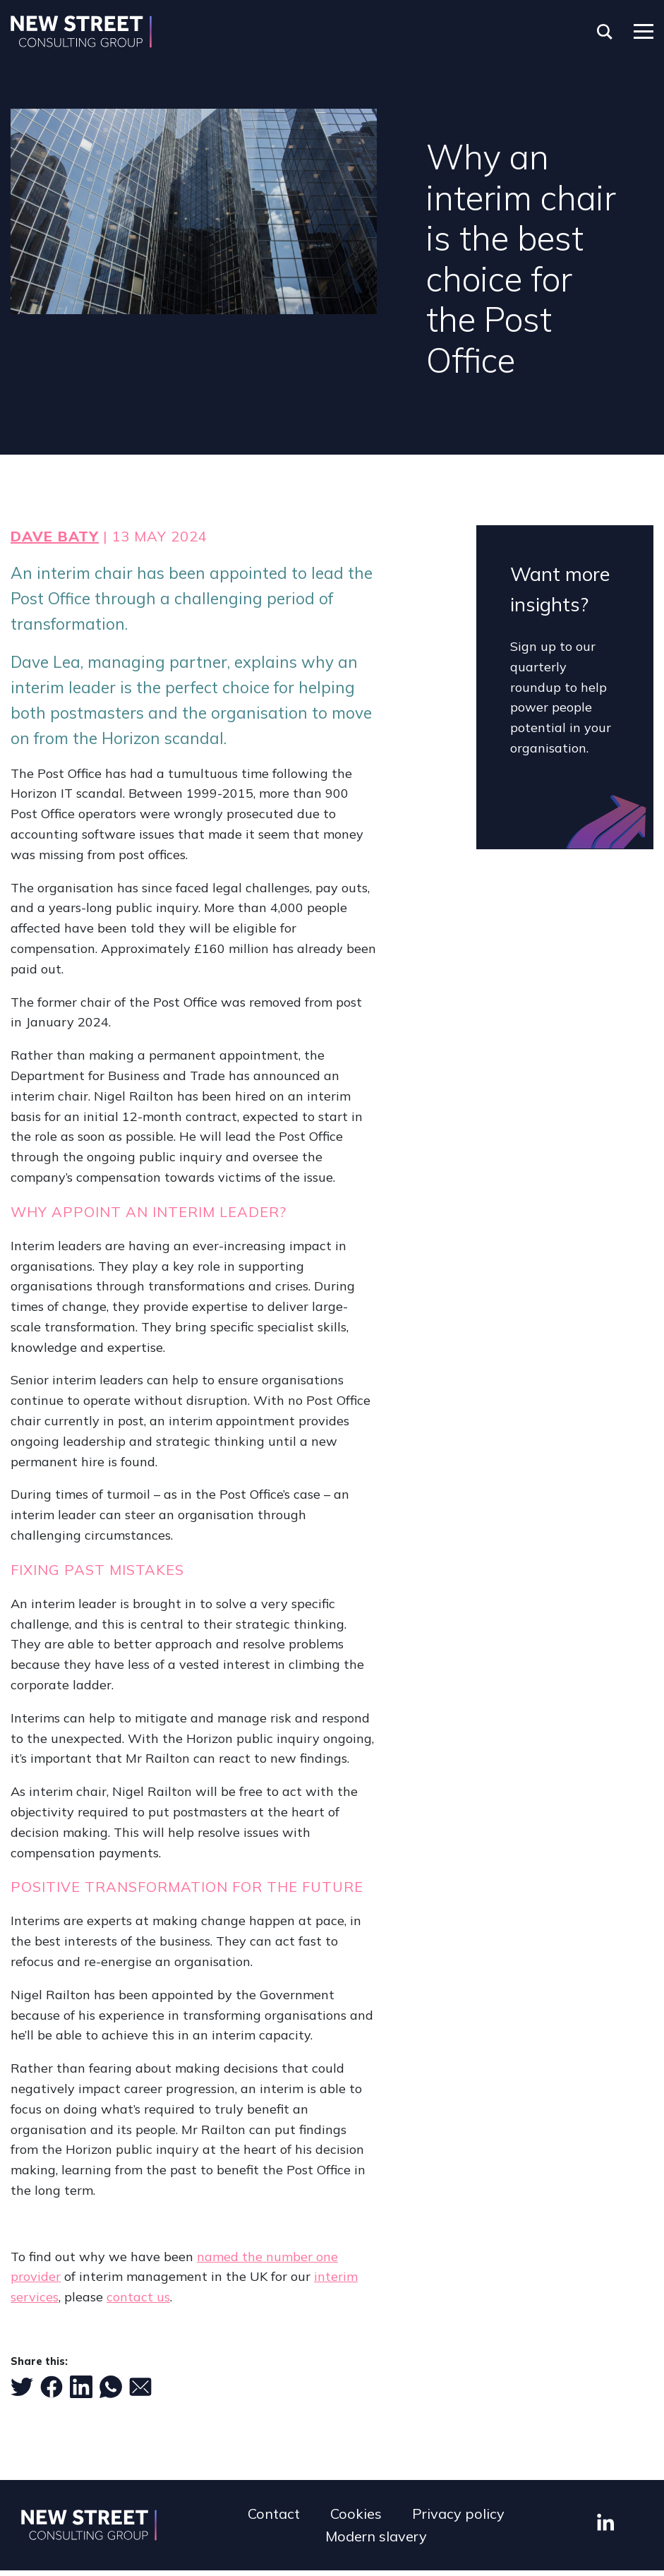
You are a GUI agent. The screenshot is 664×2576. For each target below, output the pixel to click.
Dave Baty (55, 536)
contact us (138, 2297)
